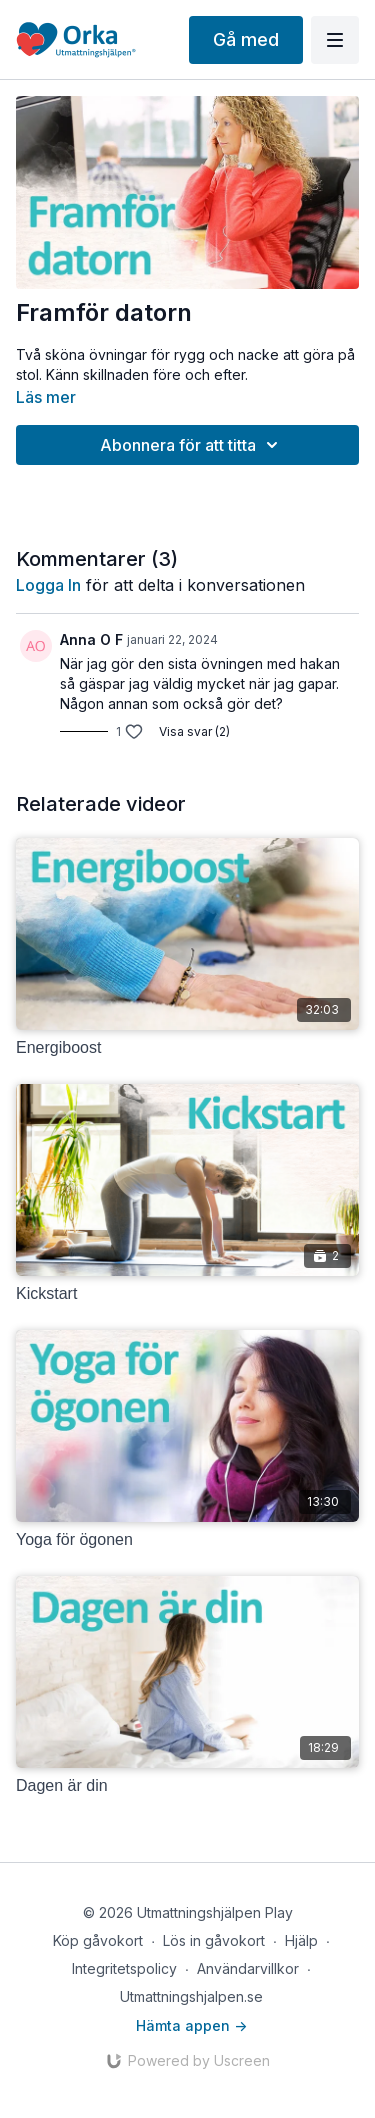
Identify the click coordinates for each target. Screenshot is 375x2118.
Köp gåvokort (98, 1940)
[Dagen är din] (187, 1786)
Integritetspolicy (124, 1968)
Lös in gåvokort (214, 1940)
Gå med (246, 39)
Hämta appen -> (191, 2025)
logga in (48, 585)
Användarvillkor (248, 1968)
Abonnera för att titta (192, 445)
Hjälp (301, 1940)
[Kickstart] (187, 1294)
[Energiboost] (187, 1048)
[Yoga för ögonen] (187, 1540)
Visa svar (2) (194, 731)
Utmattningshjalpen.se (191, 1996)
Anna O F (91, 639)
